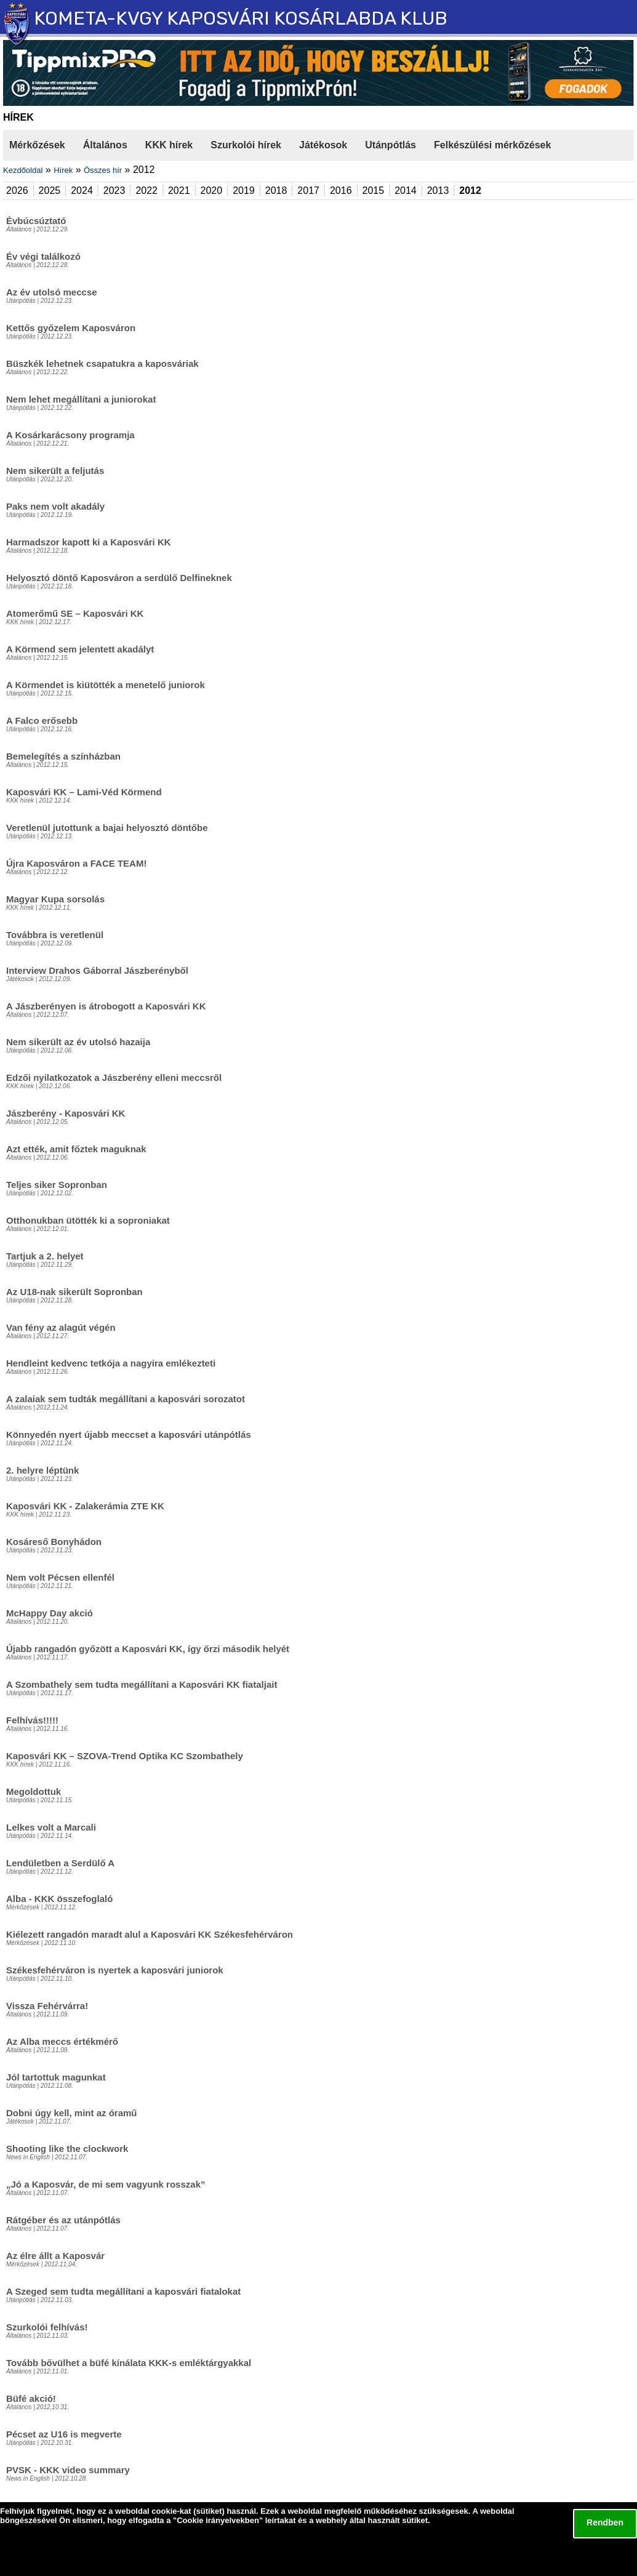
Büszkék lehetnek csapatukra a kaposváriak (102, 363)
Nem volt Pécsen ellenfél (60, 1577)
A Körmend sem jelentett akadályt (80, 649)
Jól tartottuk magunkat (56, 2077)
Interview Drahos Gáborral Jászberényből (97, 970)
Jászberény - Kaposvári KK (65, 1113)
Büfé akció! (31, 2398)
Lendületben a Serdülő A (60, 1863)
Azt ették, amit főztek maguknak (76, 1149)
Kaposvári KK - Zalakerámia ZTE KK (85, 1506)
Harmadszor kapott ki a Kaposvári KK (88, 542)
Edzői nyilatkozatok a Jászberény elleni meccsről (114, 1077)
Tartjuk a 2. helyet (45, 1256)
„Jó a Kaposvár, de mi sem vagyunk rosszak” (105, 2184)
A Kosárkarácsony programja (70, 435)
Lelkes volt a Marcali (51, 1827)
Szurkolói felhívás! (47, 2327)
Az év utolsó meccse (51, 292)
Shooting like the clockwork (67, 2148)
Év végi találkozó (43, 256)
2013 (438, 190)
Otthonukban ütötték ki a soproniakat (88, 1220)
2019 (244, 190)
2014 (406, 190)
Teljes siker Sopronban (56, 1184)
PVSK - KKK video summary (68, 2470)
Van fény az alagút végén (61, 1327)
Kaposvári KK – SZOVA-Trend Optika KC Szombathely (124, 1756)
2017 (308, 190)
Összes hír (103, 170)
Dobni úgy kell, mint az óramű (71, 2113)
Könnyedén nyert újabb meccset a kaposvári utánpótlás (128, 1434)
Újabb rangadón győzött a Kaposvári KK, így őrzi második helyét (147, 1648)
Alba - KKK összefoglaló (59, 1898)
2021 (179, 190)
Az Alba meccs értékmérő (62, 2041)
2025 (50, 190)
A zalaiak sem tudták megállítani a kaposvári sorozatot (125, 1399)
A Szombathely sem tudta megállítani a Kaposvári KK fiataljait (141, 1684)
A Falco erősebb (42, 720)
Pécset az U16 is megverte (64, 2434)
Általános (105, 145)
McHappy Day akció (49, 1613)
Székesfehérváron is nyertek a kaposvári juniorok (114, 1970)
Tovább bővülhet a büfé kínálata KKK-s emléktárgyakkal (128, 2362)
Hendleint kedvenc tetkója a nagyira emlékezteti (110, 1363)
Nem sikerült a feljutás (55, 470)
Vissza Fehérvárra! (47, 2005)
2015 (374, 190)
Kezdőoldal (22, 170)
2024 (82, 190)
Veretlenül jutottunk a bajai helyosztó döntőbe (107, 827)
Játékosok (323, 145)
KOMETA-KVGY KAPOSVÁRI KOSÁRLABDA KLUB (240, 18)
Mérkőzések (37, 145)
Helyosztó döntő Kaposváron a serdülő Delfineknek (119, 577)
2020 (212, 190)
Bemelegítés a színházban (63, 756)
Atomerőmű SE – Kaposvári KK (74, 613)
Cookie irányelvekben (218, 2520)
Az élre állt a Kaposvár (55, 2255)
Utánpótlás (390, 145)
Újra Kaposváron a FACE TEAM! (76, 863)
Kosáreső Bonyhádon (54, 1541)
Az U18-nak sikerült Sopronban (74, 1291)
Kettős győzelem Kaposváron (70, 328)
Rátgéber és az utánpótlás (63, 2220)
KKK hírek (169, 145)
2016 (341, 190)
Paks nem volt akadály (55, 506)
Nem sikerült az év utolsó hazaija (78, 1042)
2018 (276, 190)
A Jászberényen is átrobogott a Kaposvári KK (106, 1006)
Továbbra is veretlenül (54, 934)
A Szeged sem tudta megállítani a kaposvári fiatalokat (123, 2291)
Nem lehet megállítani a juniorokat (81, 399)
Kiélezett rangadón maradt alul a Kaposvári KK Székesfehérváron (149, 1934)
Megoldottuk (33, 1791)
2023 (114, 190)
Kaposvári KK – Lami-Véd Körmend (84, 792)
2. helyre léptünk (42, 1470)
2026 (17, 190)
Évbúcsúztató (36, 220)
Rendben (605, 2522)
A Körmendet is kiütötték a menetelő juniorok (105, 685)
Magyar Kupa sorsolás (55, 899)
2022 (146, 190)
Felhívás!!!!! (32, 1720)
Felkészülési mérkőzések (492, 145)
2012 (470, 190)
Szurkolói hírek (245, 145)
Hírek (63, 170)
